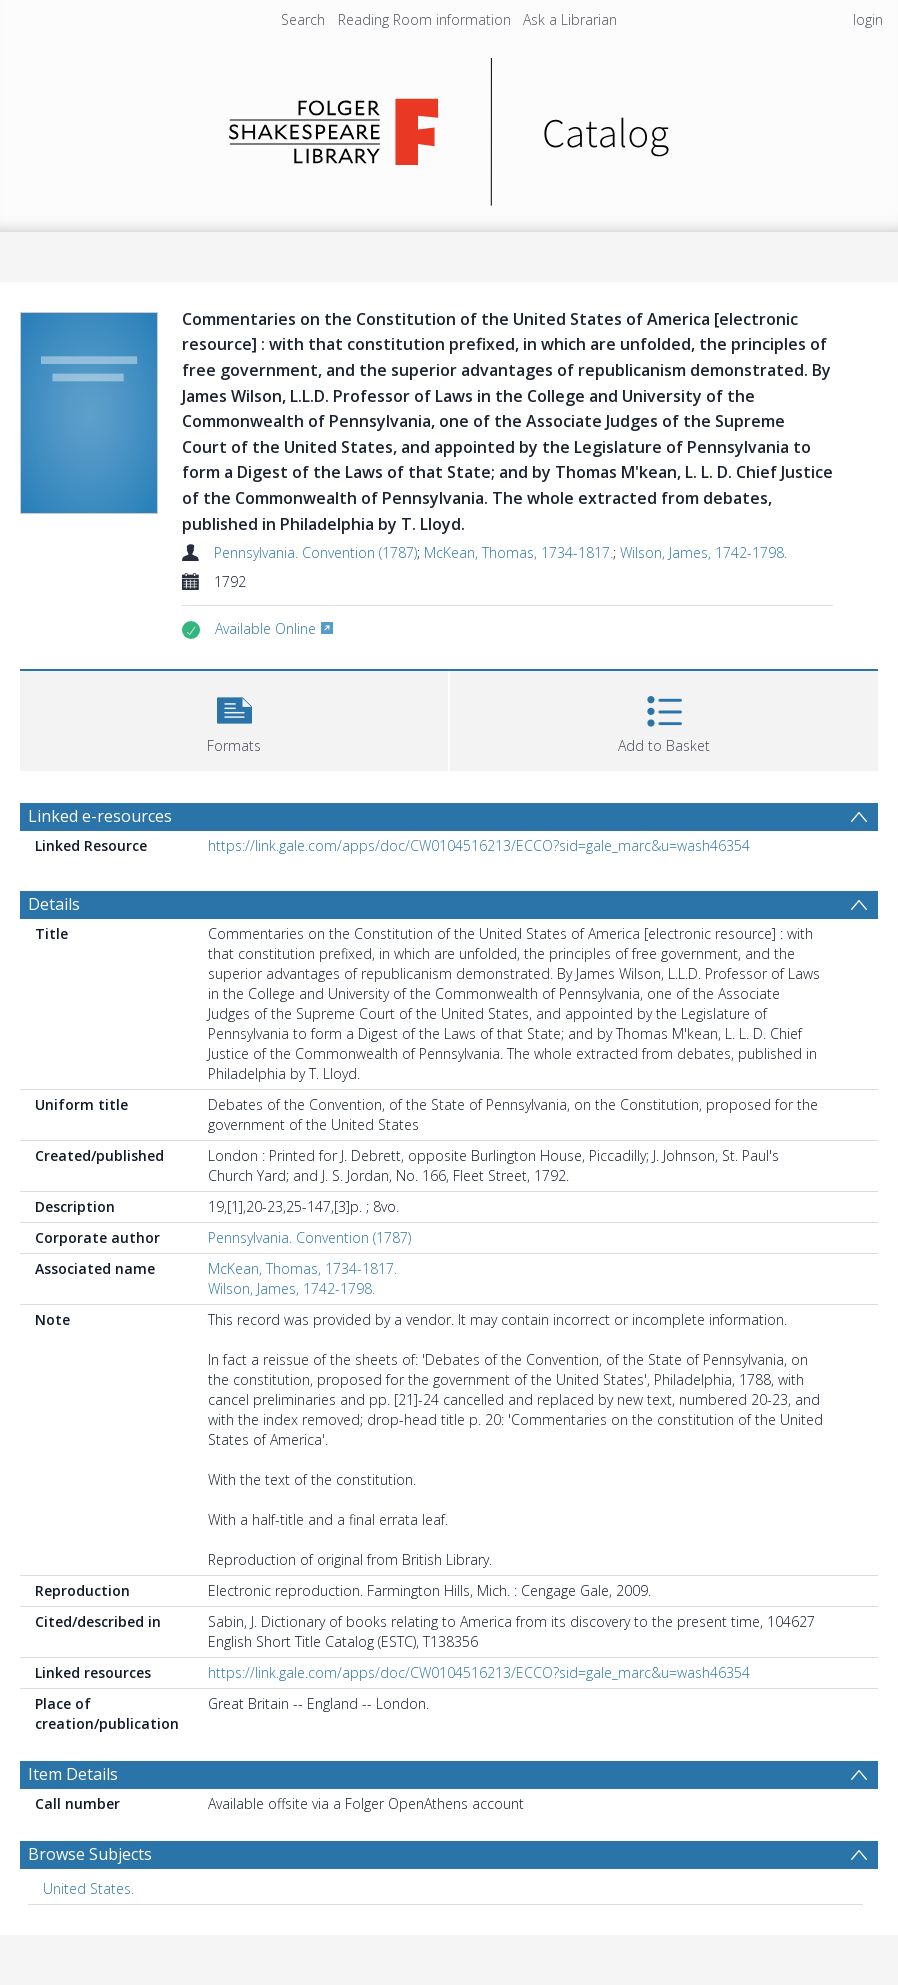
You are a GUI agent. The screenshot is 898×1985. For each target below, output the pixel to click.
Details (54, 904)
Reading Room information (424, 19)
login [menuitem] (868, 19)
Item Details (73, 1774)
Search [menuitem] (303, 19)
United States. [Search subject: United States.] (88, 1888)
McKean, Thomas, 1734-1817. (518, 552)
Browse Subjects (90, 1854)
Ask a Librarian (570, 19)
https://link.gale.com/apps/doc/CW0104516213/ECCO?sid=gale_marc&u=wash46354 (479, 845)
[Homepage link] (449, 126)
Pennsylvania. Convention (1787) (315, 552)
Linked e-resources (100, 816)
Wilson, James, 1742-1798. (703, 552)
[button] (234, 718)
